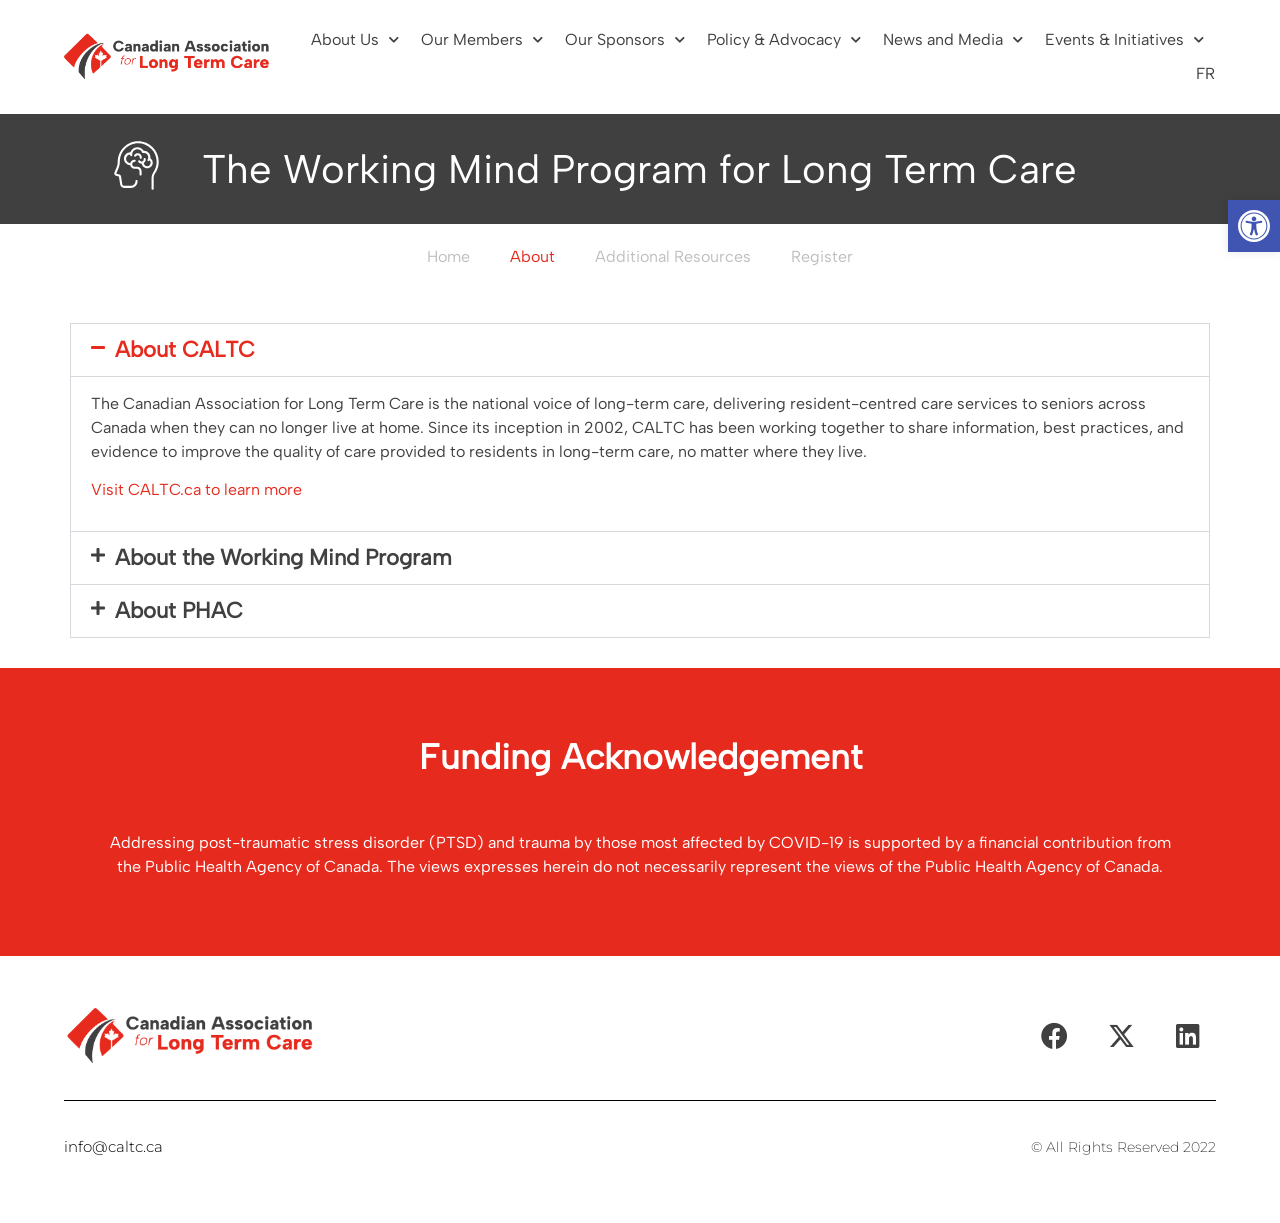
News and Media (953, 39)
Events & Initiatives (1124, 39)
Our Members (482, 39)
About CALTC (185, 349)
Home (448, 256)
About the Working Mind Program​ (283, 557)
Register (822, 256)
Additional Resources (673, 256)
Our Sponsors (625, 39)
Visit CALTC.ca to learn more (196, 489)
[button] (1254, 226)
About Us (355, 39)
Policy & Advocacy (784, 39)
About (532, 256)
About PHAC (179, 610)
